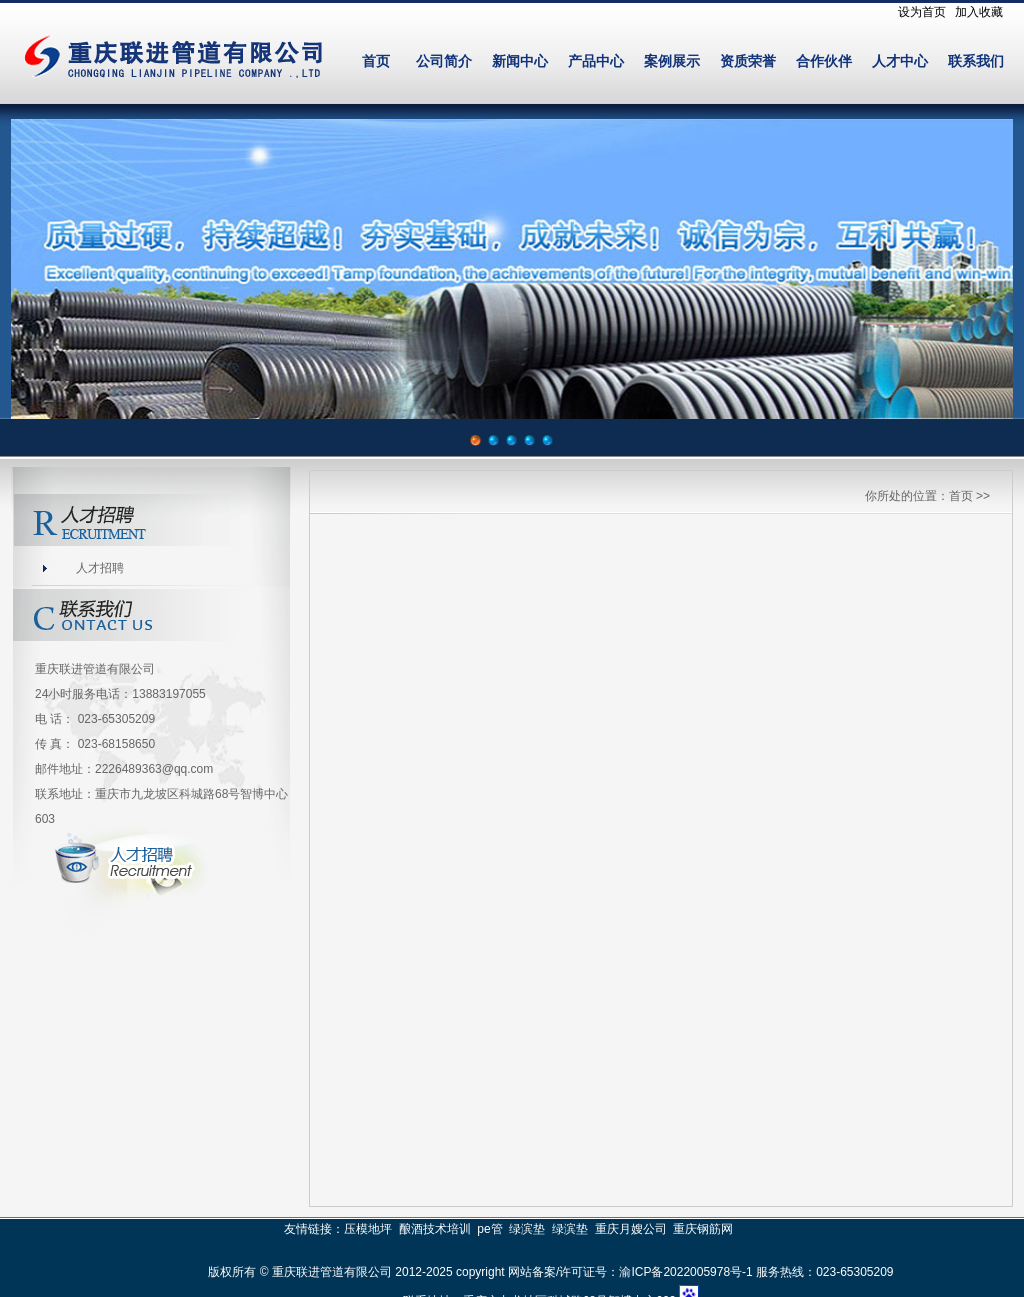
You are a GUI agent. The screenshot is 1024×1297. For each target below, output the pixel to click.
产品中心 (596, 61)
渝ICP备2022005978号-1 (685, 1272)
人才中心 (900, 61)
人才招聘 (100, 568)
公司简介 (444, 61)
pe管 (489, 1229)
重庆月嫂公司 (631, 1229)
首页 (376, 61)
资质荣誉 (748, 61)
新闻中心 (520, 61)
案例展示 (672, 61)
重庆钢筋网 (703, 1229)
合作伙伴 (824, 61)
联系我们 (976, 61)
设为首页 (922, 12)
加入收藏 (979, 12)
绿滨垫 (527, 1229)
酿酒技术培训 (435, 1229)
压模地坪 (368, 1229)
